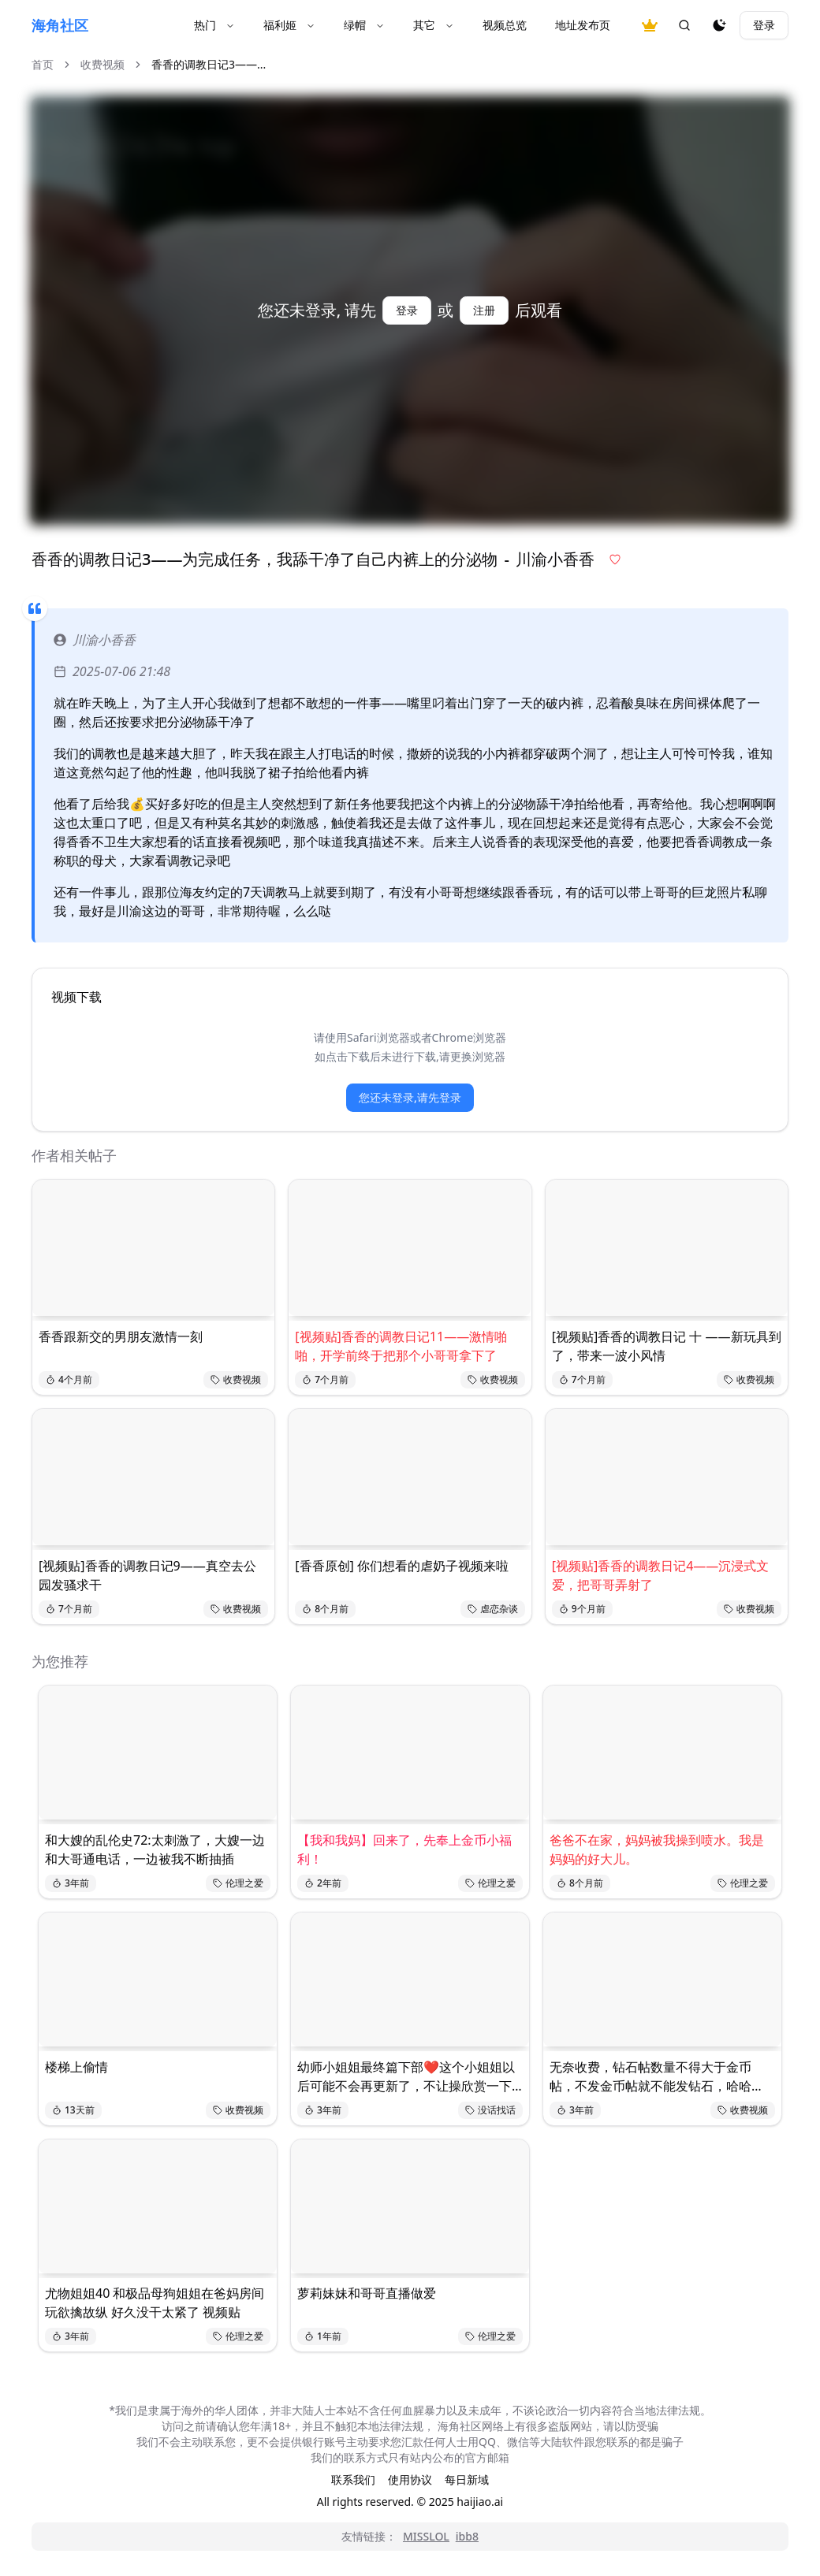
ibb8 (467, 2536)
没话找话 (490, 2110)
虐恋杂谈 (493, 1608)
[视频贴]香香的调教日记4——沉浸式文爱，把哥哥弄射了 (661, 1575)
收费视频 (102, 64)
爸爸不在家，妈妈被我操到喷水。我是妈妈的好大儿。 (657, 1849)
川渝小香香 (95, 640)
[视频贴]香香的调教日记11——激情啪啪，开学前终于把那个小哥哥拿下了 (401, 1346)
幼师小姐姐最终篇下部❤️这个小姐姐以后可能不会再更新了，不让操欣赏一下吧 (406, 2076)
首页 (43, 64)
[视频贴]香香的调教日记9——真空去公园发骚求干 (147, 1575)
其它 (433, 24)
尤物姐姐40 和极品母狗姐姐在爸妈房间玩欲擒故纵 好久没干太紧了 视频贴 (154, 2302)
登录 (764, 24)
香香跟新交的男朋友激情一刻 (121, 1336)
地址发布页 (582, 24)
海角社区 (60, 25)
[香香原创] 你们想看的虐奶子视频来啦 (402, 1565)
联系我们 (353, 2479)
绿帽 (364, 24)
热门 (214, 24)
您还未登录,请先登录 (410, 1097)
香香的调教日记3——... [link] (208, 64)
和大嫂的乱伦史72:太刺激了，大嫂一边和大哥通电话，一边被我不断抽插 (155, 1849)
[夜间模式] (719, 25)
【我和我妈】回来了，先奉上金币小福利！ (404, 1849)
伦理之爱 (238, 1883)
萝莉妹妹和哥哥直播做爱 (366, 2293)
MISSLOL (426, 2536)
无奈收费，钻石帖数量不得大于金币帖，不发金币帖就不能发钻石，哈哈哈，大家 (650, 2076)
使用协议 (410, 2479)
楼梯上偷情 (76, 2067)
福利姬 (289, 24)
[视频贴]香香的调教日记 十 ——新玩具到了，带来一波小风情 (666, 1346)
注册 (484, 310)
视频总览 (505, 24)
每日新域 (467, 2479)
